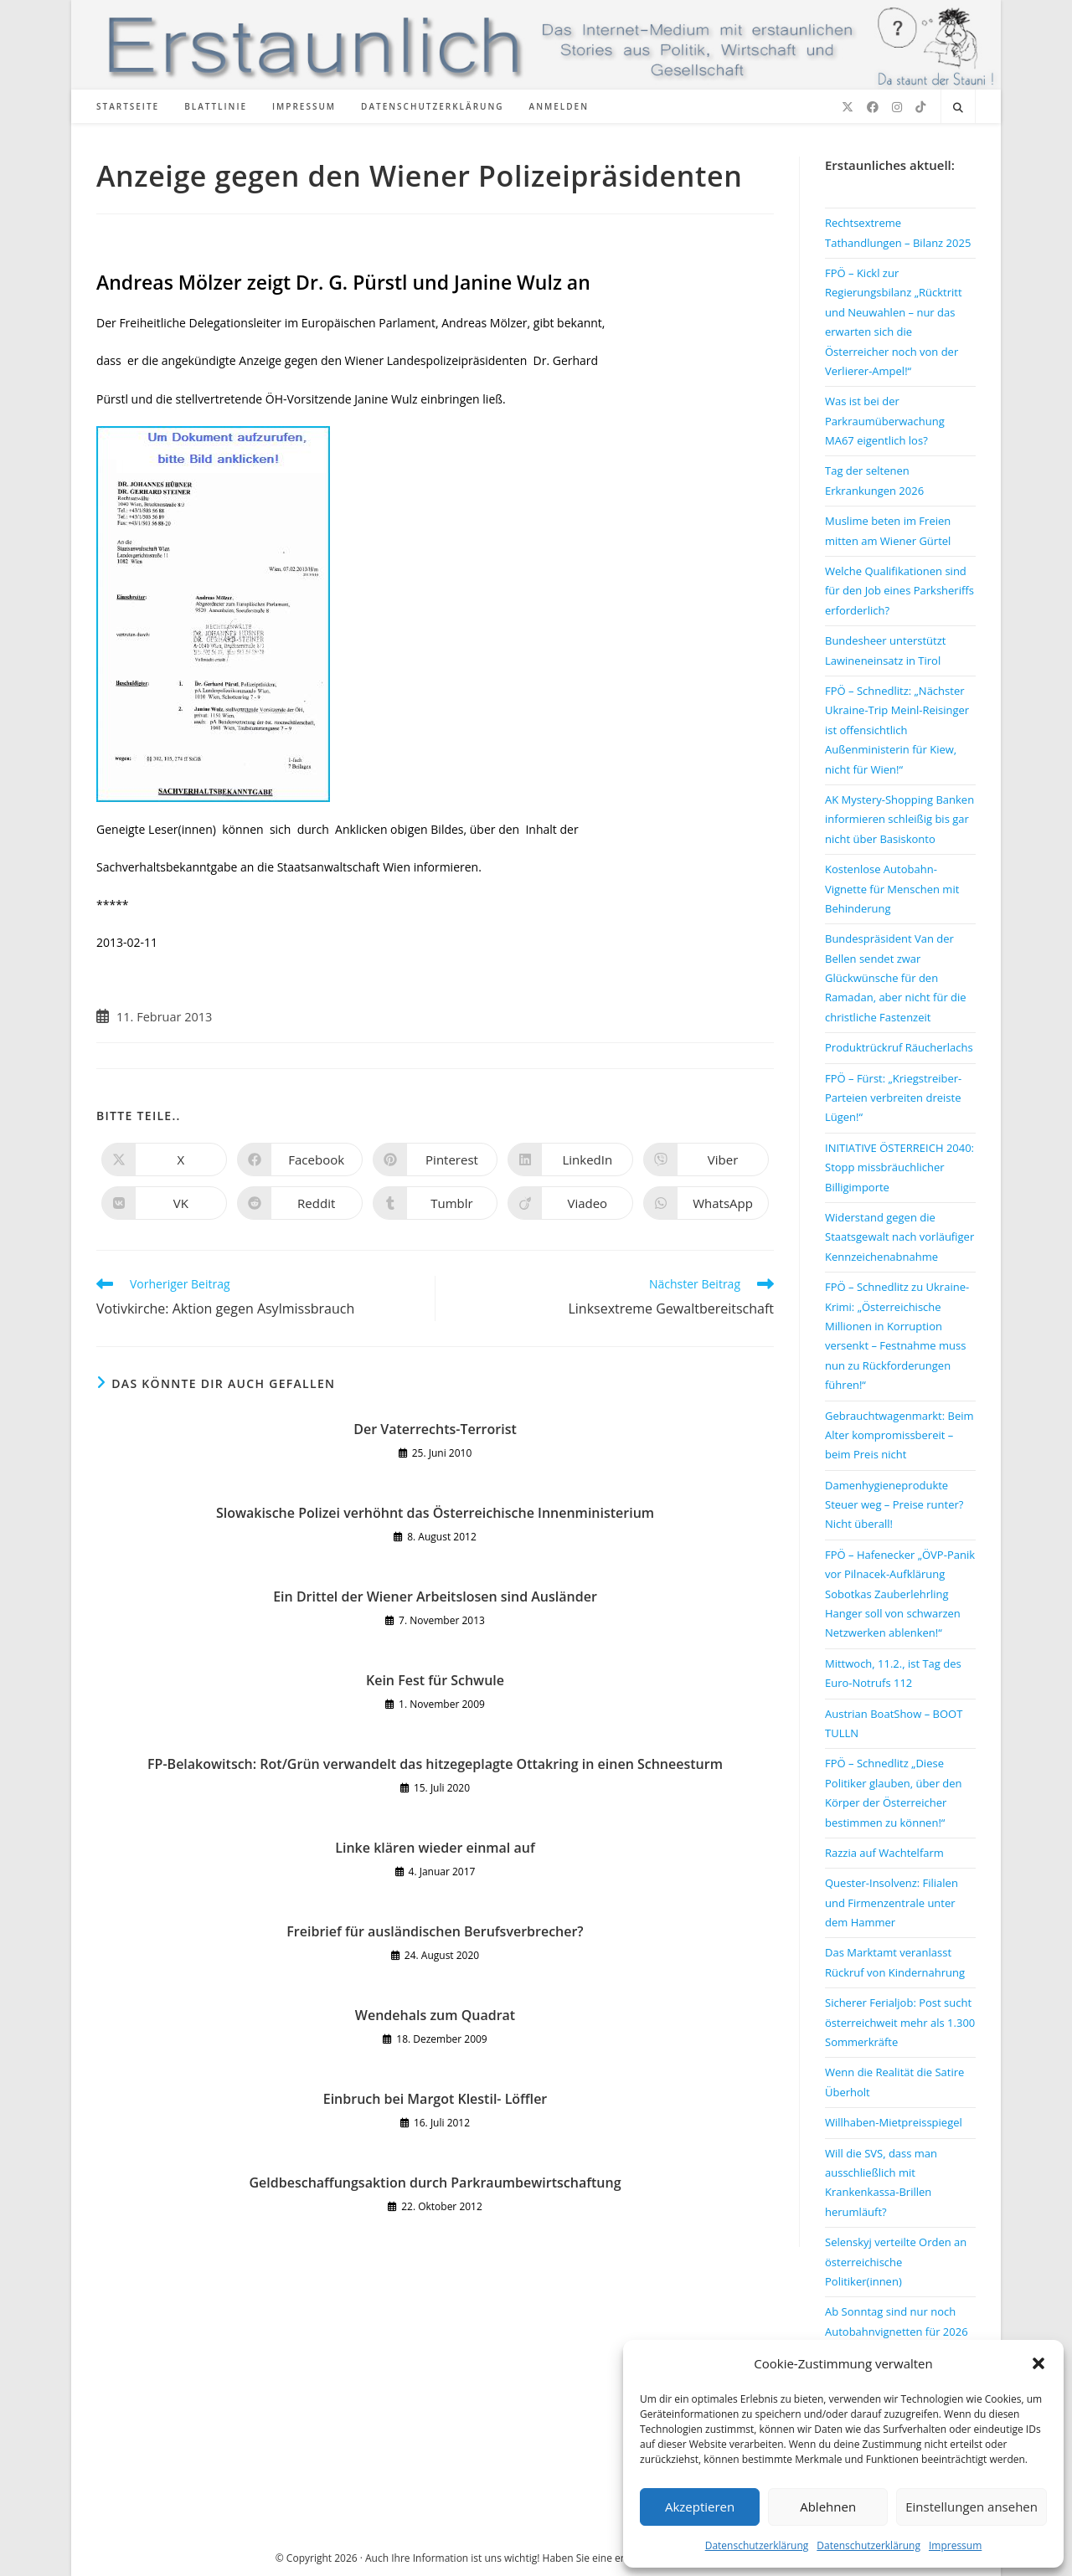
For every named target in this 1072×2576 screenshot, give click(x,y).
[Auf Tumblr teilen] (435, 1203)
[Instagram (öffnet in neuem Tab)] (897, 107)
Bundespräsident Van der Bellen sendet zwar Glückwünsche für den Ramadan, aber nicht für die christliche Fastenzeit (895, 978)
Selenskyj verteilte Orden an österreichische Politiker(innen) (895, 2261)
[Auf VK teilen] (164, 1203)
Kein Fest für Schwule (435, 1680)
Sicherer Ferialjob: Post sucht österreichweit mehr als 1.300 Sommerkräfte (900, 2022)
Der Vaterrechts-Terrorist (435, 1429)
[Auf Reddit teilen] (300, 1203)
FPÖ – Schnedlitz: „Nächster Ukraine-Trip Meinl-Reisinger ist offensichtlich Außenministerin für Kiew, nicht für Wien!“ (897, 730)
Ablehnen (828, 2506)
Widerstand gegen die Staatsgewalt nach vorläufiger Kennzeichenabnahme (899, 1237)
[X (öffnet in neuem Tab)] (847, 107)
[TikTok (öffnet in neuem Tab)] (920, 107)
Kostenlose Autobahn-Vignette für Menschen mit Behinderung (892, 888)
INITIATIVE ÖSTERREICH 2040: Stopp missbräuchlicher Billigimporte (899, 1167)
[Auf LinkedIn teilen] (570, 1159)
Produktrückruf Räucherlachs (899, 1047)
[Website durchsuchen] (958, 108)
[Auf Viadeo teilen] (570, 1203)
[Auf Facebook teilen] (300, 1159)
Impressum (955, 2545)
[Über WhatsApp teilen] (706, 1203)
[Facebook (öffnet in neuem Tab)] (872, 107)
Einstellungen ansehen (971, 2506)
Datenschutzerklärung (757, 2545)
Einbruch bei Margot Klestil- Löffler (435, 2099)
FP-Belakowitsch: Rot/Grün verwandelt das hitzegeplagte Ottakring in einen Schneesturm (435, 1764)
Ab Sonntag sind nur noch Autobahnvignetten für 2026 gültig (896, 2331)
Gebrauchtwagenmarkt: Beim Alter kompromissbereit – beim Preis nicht (899, 1435)
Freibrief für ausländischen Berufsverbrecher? (434, 1931)
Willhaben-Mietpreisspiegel (893, 2122)
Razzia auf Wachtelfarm (884, 1852)
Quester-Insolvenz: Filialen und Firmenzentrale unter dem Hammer (891, 1902)
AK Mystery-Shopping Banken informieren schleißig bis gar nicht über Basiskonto (899, 819)
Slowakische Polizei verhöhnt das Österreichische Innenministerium (435, 1513)
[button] (1038, 2363)
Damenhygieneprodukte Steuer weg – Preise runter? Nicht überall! (894, 1505)
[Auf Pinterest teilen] (435, 1159)
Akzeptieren (699, 2506)
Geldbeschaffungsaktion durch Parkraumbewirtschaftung (435, 2182)
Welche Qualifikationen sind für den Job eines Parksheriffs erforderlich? (899, 590)
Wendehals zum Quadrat (435, 2015)
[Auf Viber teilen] (706, 1159)
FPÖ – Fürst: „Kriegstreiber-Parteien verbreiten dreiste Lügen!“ (893, 1098)
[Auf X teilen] (164, 1159)
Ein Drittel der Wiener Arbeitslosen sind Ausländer (435, 1596)
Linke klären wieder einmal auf (434, 1847)
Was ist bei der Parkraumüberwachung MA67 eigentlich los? (885, 420)
